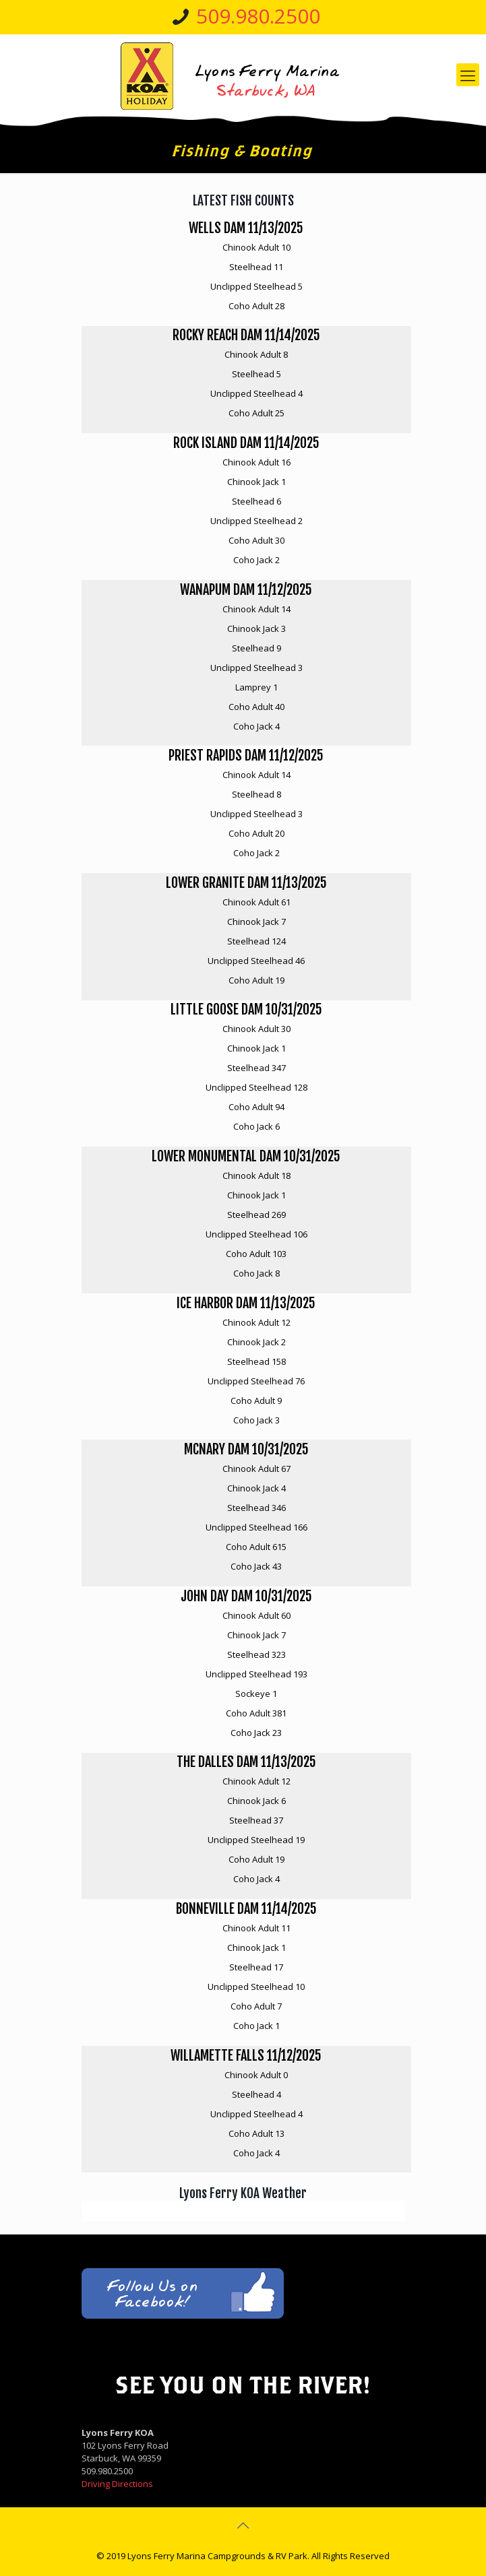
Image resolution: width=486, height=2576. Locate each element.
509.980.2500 (258, 16)
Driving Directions (117, 2484)
